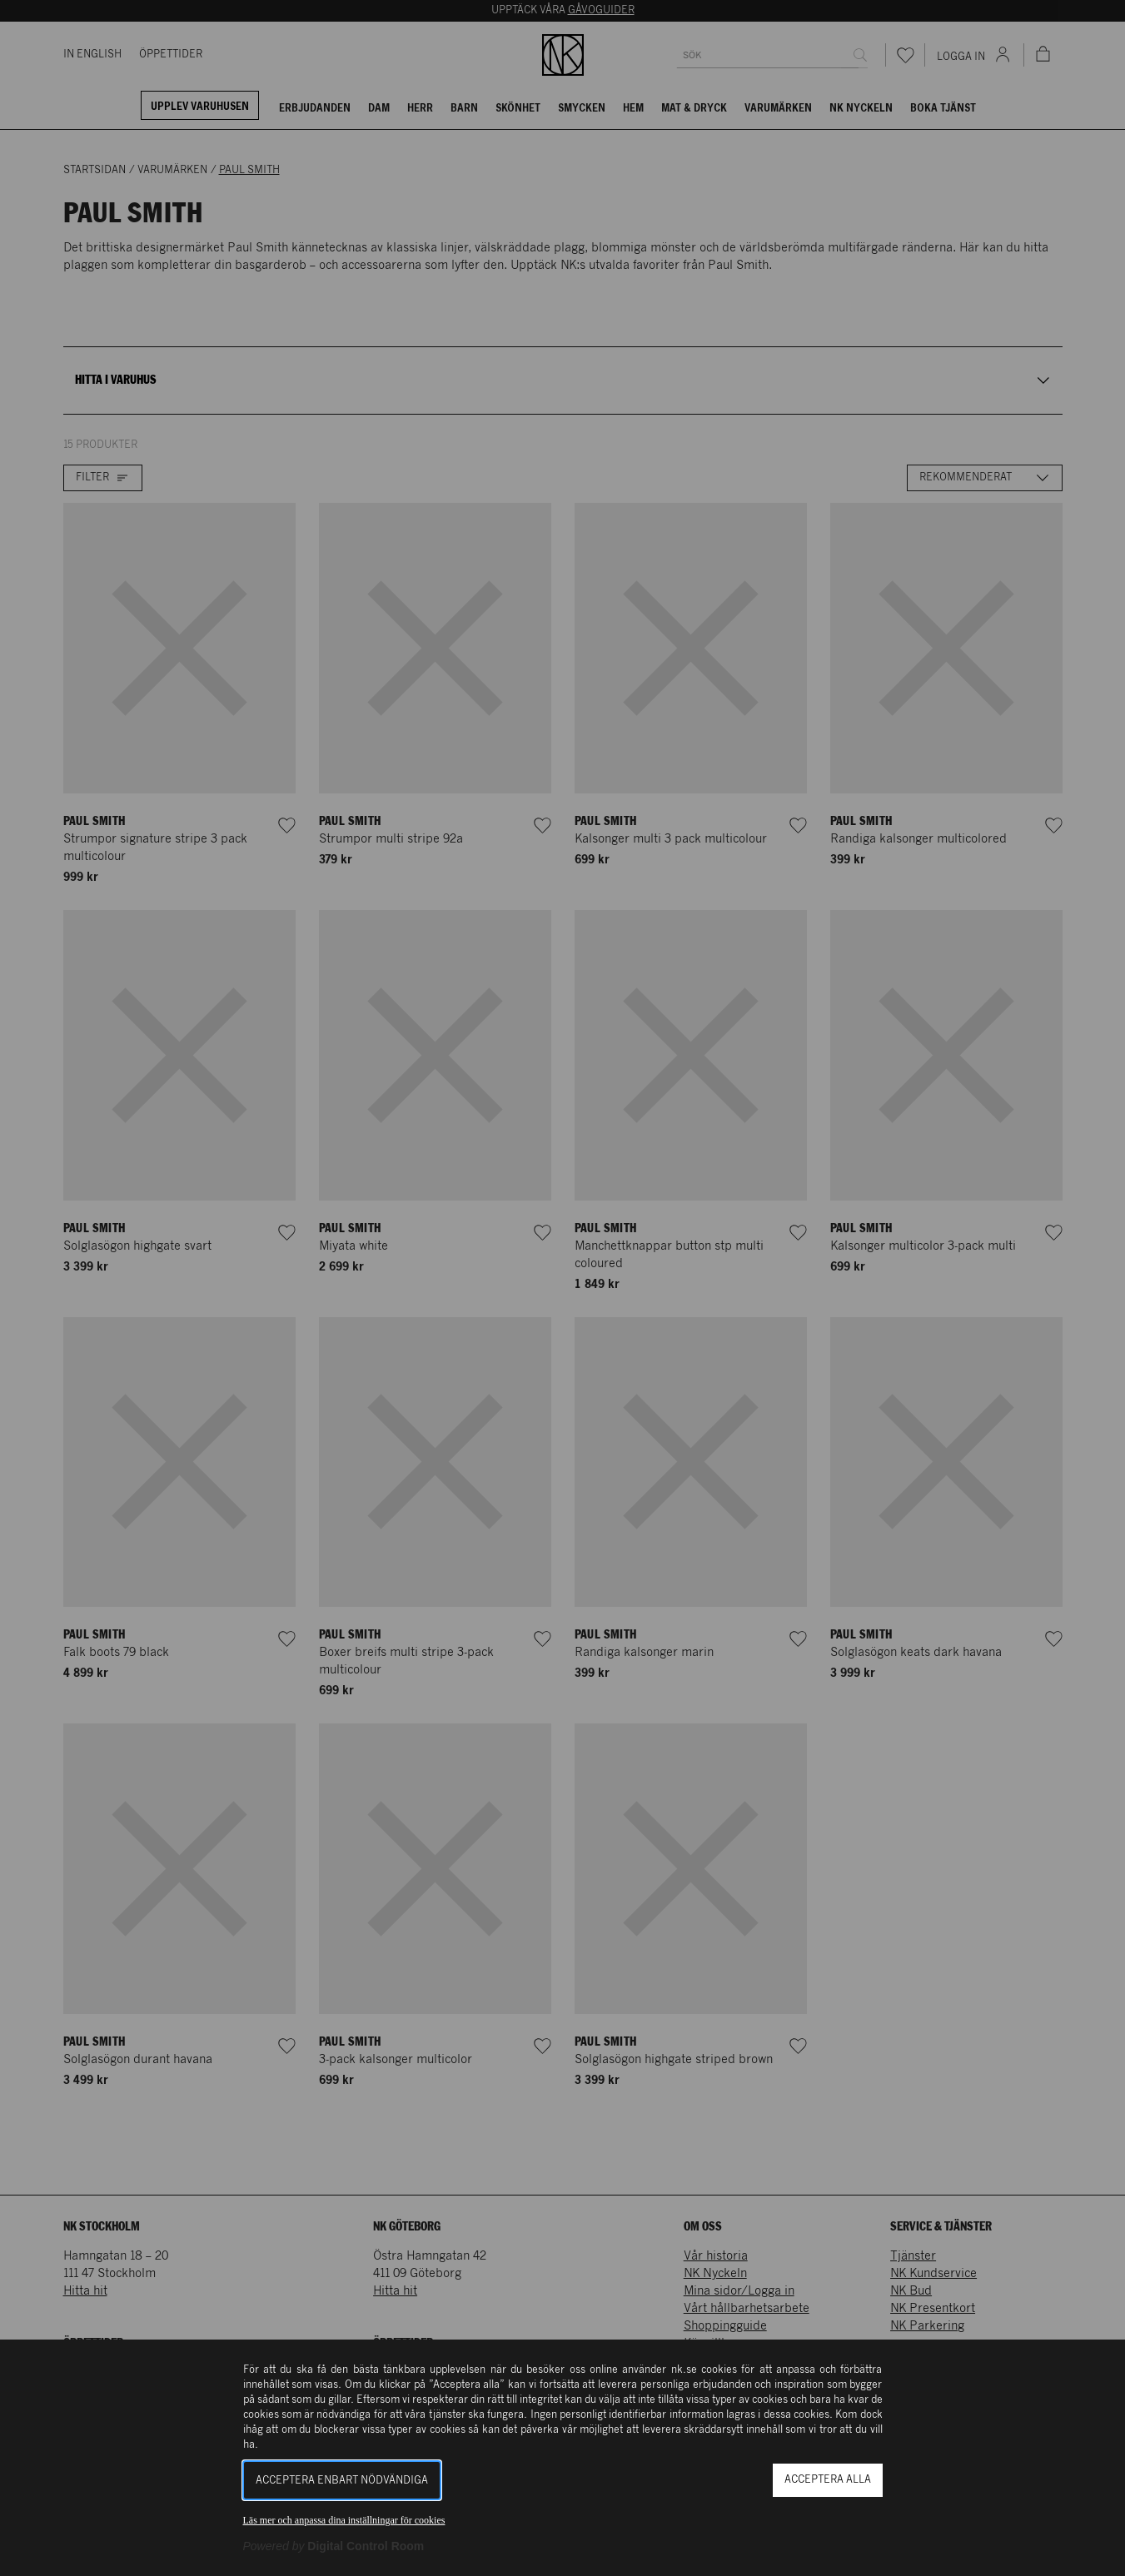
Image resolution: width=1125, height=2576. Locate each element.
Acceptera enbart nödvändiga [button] (342, 2480)
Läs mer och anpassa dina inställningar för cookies (344, 2520)
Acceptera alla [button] (827, 2479)
